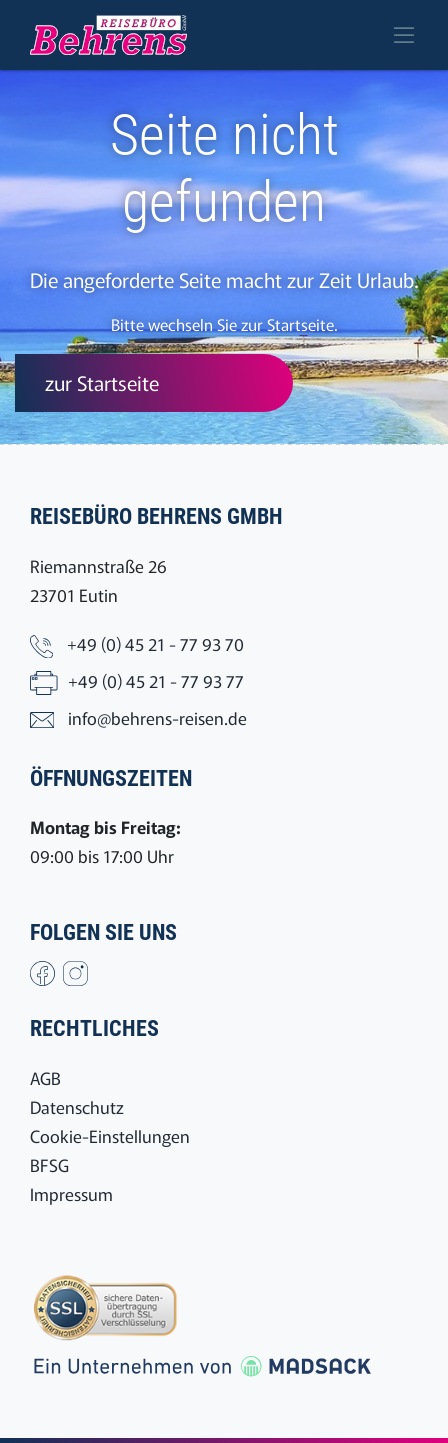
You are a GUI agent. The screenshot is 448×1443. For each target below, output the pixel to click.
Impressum (71, 1193)
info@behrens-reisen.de (157, 717)
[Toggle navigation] (404, 35)
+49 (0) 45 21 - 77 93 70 (155, 643)
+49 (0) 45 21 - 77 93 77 (156, 680)
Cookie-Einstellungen (110, 1135)
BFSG (49, 1164)
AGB (45, 1077)
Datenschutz (77, 1106)
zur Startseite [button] (102, 382)
